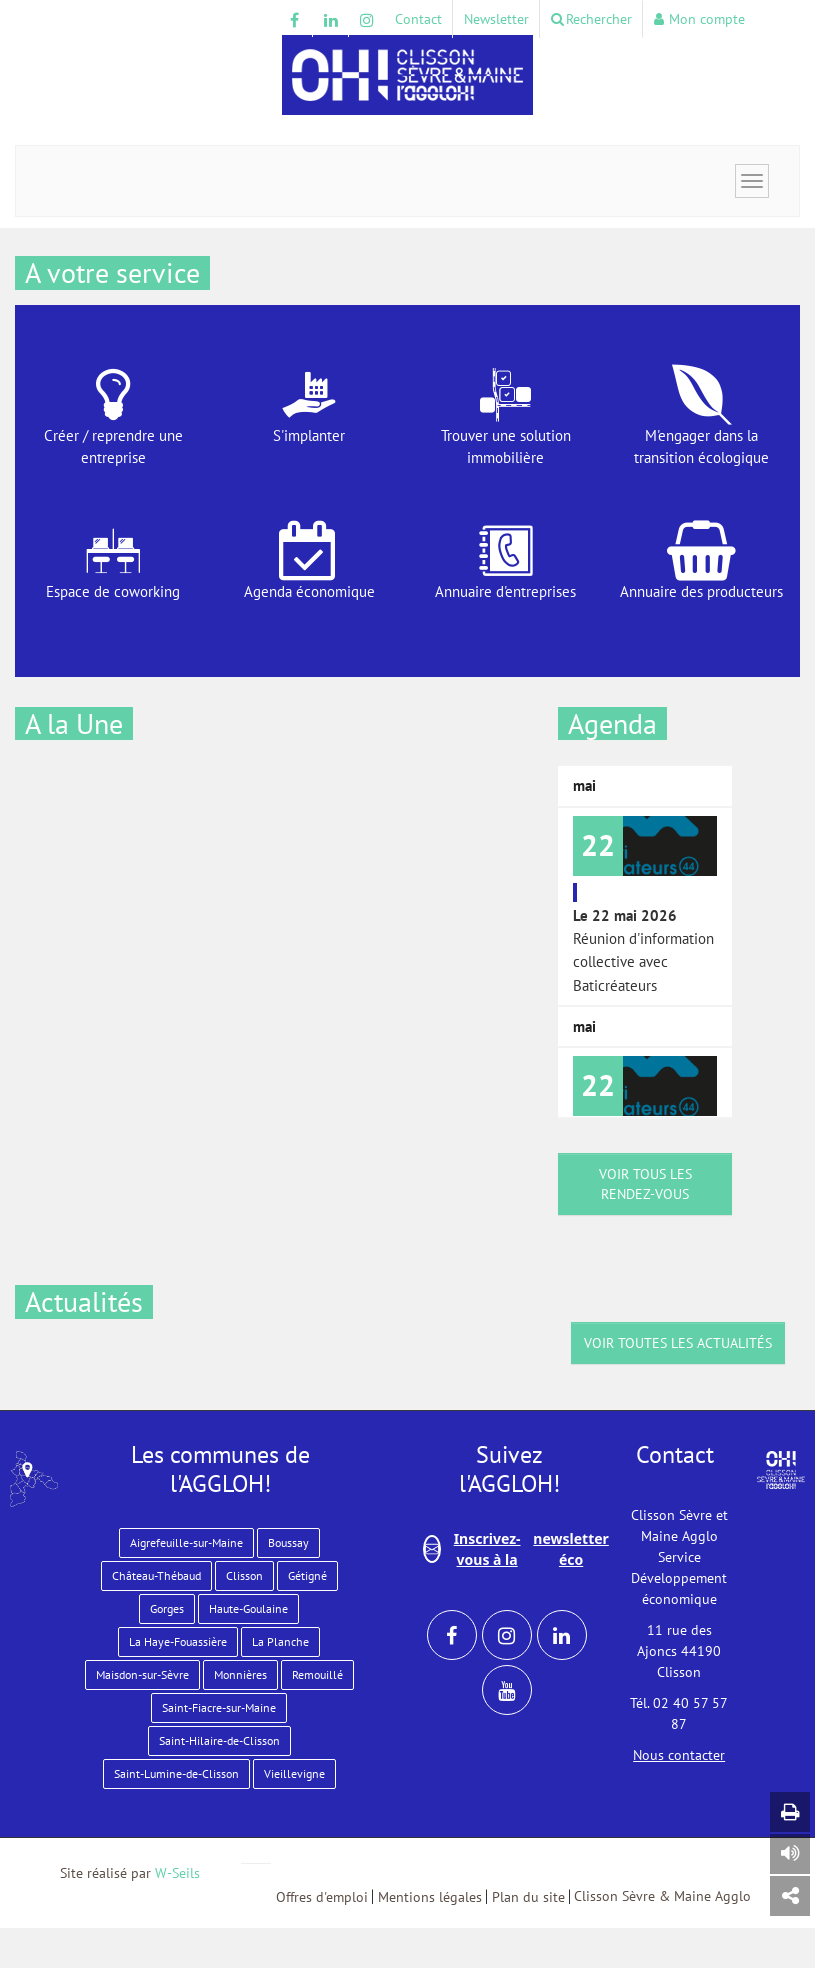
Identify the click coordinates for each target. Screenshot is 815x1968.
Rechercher (591, 19)
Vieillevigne (294, 1773)
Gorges (167, 1608)
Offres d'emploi (322, 1896)
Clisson (244, 1575)
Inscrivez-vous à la (516, 1549)
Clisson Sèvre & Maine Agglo (662, 1896)
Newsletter (496, 19)
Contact (418, 19)
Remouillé (317, 1674)
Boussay (288, 1542)
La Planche (280, 1641)
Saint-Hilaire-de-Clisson (219, 1740)
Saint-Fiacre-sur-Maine (219, 1707)
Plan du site (528, 1896)
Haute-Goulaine (248, 1608)
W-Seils (177, 1873)
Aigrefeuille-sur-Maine (186, 1542)
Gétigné (307, 1575)
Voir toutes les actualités (678, 1343)
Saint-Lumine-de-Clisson (176, 1773)
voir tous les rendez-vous (645, 1184)
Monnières (240, 1674)
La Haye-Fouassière (178, 1641)
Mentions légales (430, 1896)
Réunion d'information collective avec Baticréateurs (645, 905)
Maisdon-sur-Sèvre (142, 1674)
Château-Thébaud (156, 1575)
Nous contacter (679, 1755)
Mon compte (699, 19)
